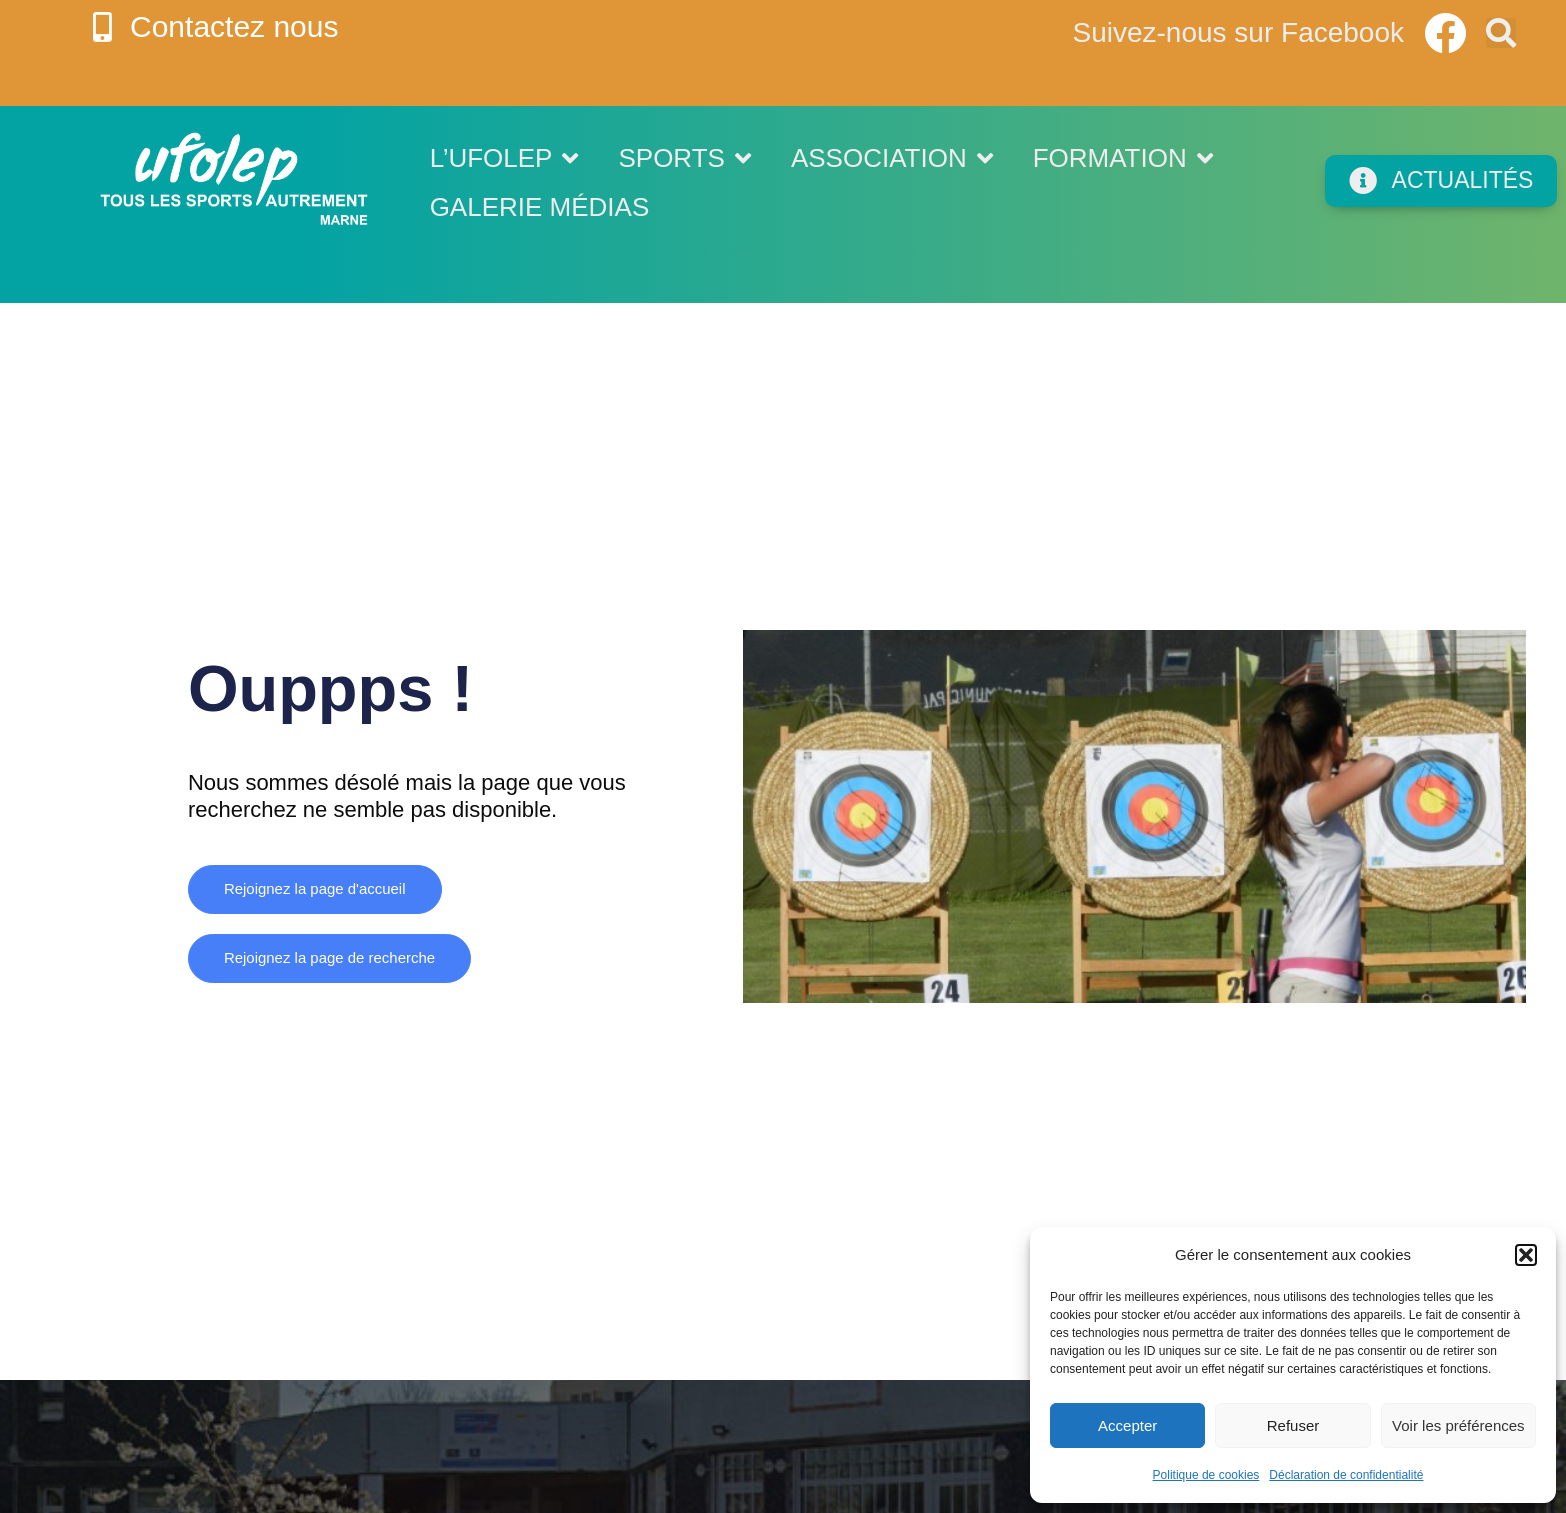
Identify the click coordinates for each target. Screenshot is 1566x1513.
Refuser (1293, 1425)
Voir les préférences (1458, 1425)
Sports (684, 158)
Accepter (1127, 1425)
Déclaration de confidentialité (1346, 1475)
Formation (1123, 158)
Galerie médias (540, 207)
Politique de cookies (1206, 1475)
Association (892, 158)
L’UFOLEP (504, 158)
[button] (1526, 1255)
